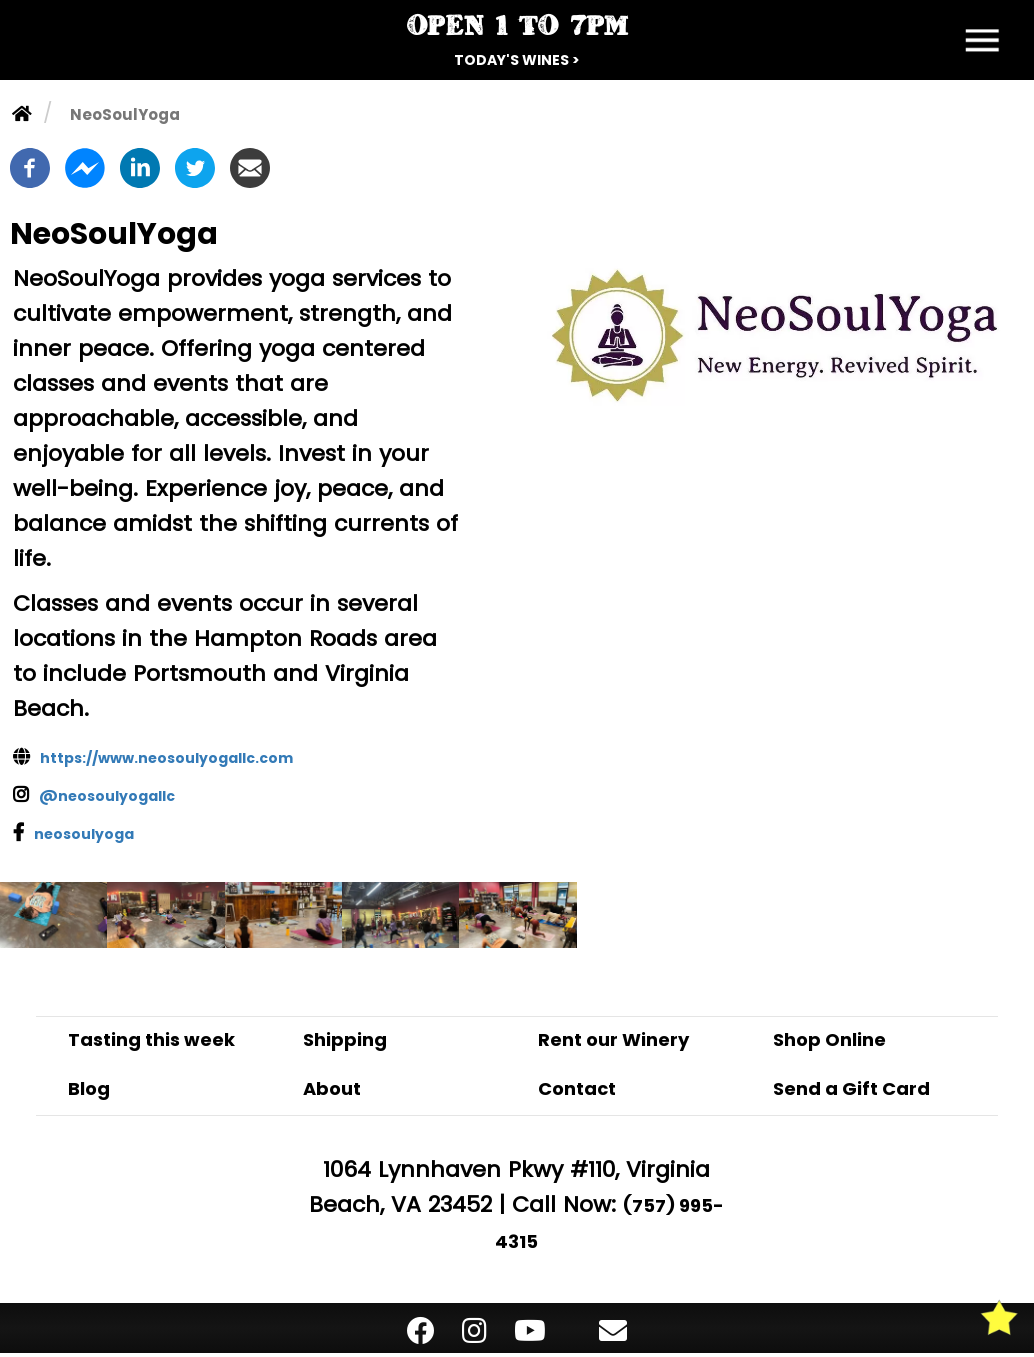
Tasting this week (151, 1039)
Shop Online (829, 1039)
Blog (89, 1088)
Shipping (345, 1039)
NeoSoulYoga (125, 114)
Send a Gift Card (851, 1088)
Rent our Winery (613, 1039)
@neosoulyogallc (107, 796)
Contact (577, 1088)
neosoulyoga (84, 834)
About (332, 1088)
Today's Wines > (517, 60)
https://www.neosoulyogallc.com (166, 758)
